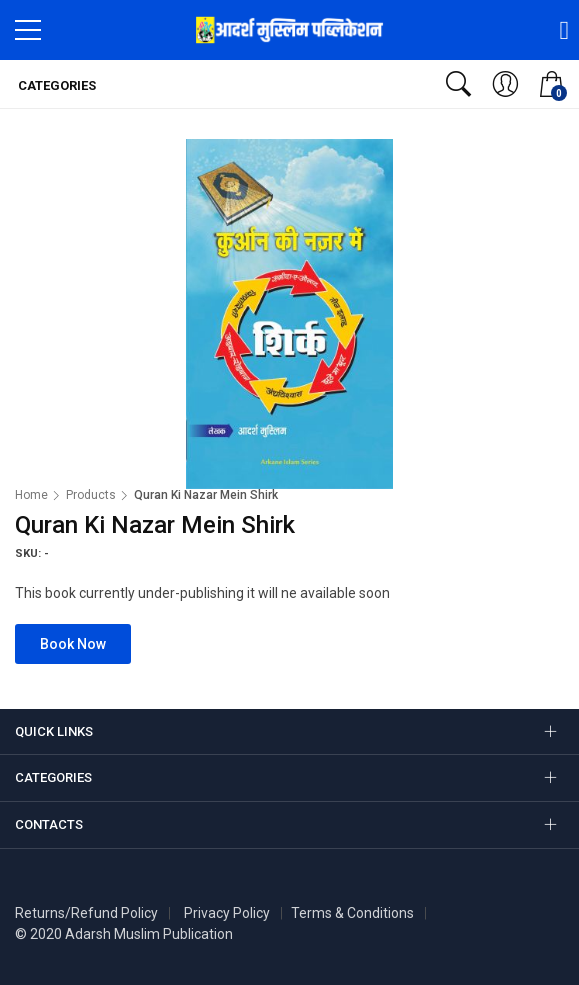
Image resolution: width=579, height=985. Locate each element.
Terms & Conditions (352, 913)
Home (31, 495)
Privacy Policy (227, 913)
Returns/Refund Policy (86, 913)
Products (91, 495)
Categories (55, 85)
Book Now (73, 644)
